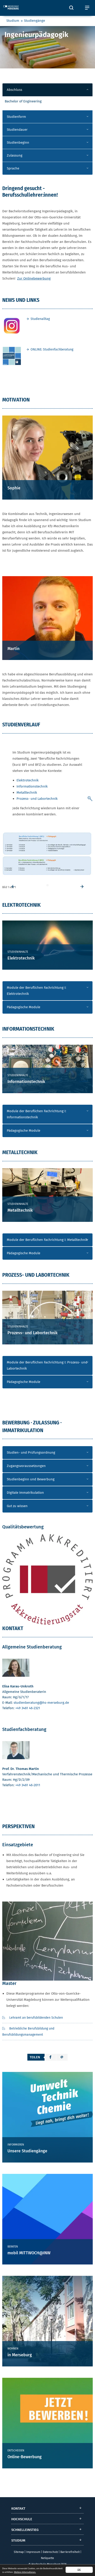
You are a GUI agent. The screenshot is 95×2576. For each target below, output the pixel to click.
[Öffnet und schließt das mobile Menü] (87, 8)
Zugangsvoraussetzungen (26, 1466)
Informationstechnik (32, 786)
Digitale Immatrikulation (25, 1493)
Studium (12, 21)
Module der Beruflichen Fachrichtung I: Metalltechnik (47, 1240)
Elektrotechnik (28, 780)
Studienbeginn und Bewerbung (31, 1479)
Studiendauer (17, 130)
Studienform (16, 117)
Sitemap (19, 2552)
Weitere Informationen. (25, 2572)
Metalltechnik (27, 792)
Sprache (13, 168)
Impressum (33, 2552)
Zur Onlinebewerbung (34, 278)
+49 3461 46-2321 (27, 1708)
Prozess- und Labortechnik (37, 799)
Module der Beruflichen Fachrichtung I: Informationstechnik (36, 1114)
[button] (50, 2057)
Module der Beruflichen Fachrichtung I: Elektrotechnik (36, 991)
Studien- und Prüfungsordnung (31, 1452)
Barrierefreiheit (70, 2552)
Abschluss (14, 90)
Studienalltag (40, 319)
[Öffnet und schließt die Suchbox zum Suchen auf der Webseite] (71, 8)
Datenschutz (50, 2552)
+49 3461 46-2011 (27, 1785)
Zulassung (14, 155)
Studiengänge (34, 21)
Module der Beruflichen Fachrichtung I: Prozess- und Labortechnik (47, 1365)
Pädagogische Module (23, 1007)
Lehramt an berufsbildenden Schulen (35, 2018)
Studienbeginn (18, 142)
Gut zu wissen (17, 1506)
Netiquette (47, 2558)
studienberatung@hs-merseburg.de (41, 1703)
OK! (79, 2569)
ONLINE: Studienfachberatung (52, 349)
